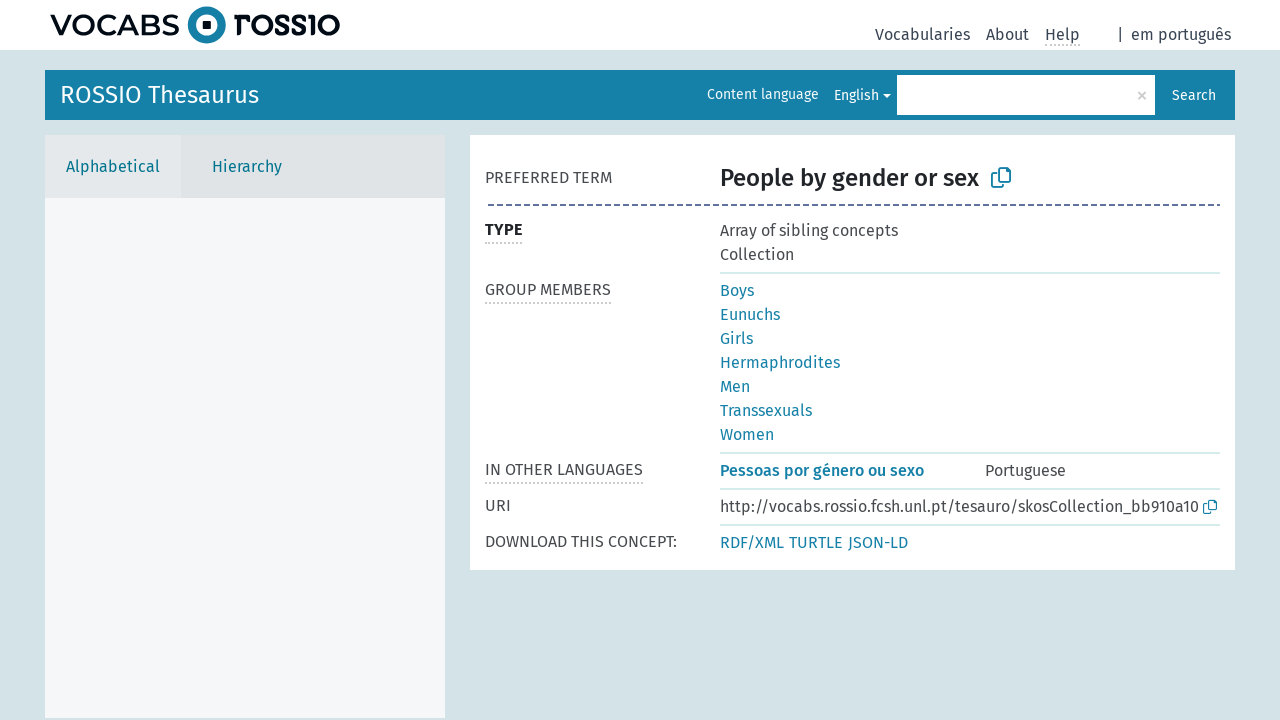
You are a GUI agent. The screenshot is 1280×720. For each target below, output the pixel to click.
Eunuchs (750, 314)
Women (747, 434)
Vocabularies (922, 34)
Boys (737, 290)
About (1007, 34)
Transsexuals (766, 410)
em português (1181, 34)
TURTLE (816, 542)
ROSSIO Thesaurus (159, 95)
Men (735, 386)
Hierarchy (247, 166)
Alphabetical (113, 166)
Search (1194, 95)
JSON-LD (878, 542)
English (856, 95)
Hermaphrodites (780, 362)
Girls (736, 338)
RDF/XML (752, 542)
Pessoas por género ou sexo (822, 470)
